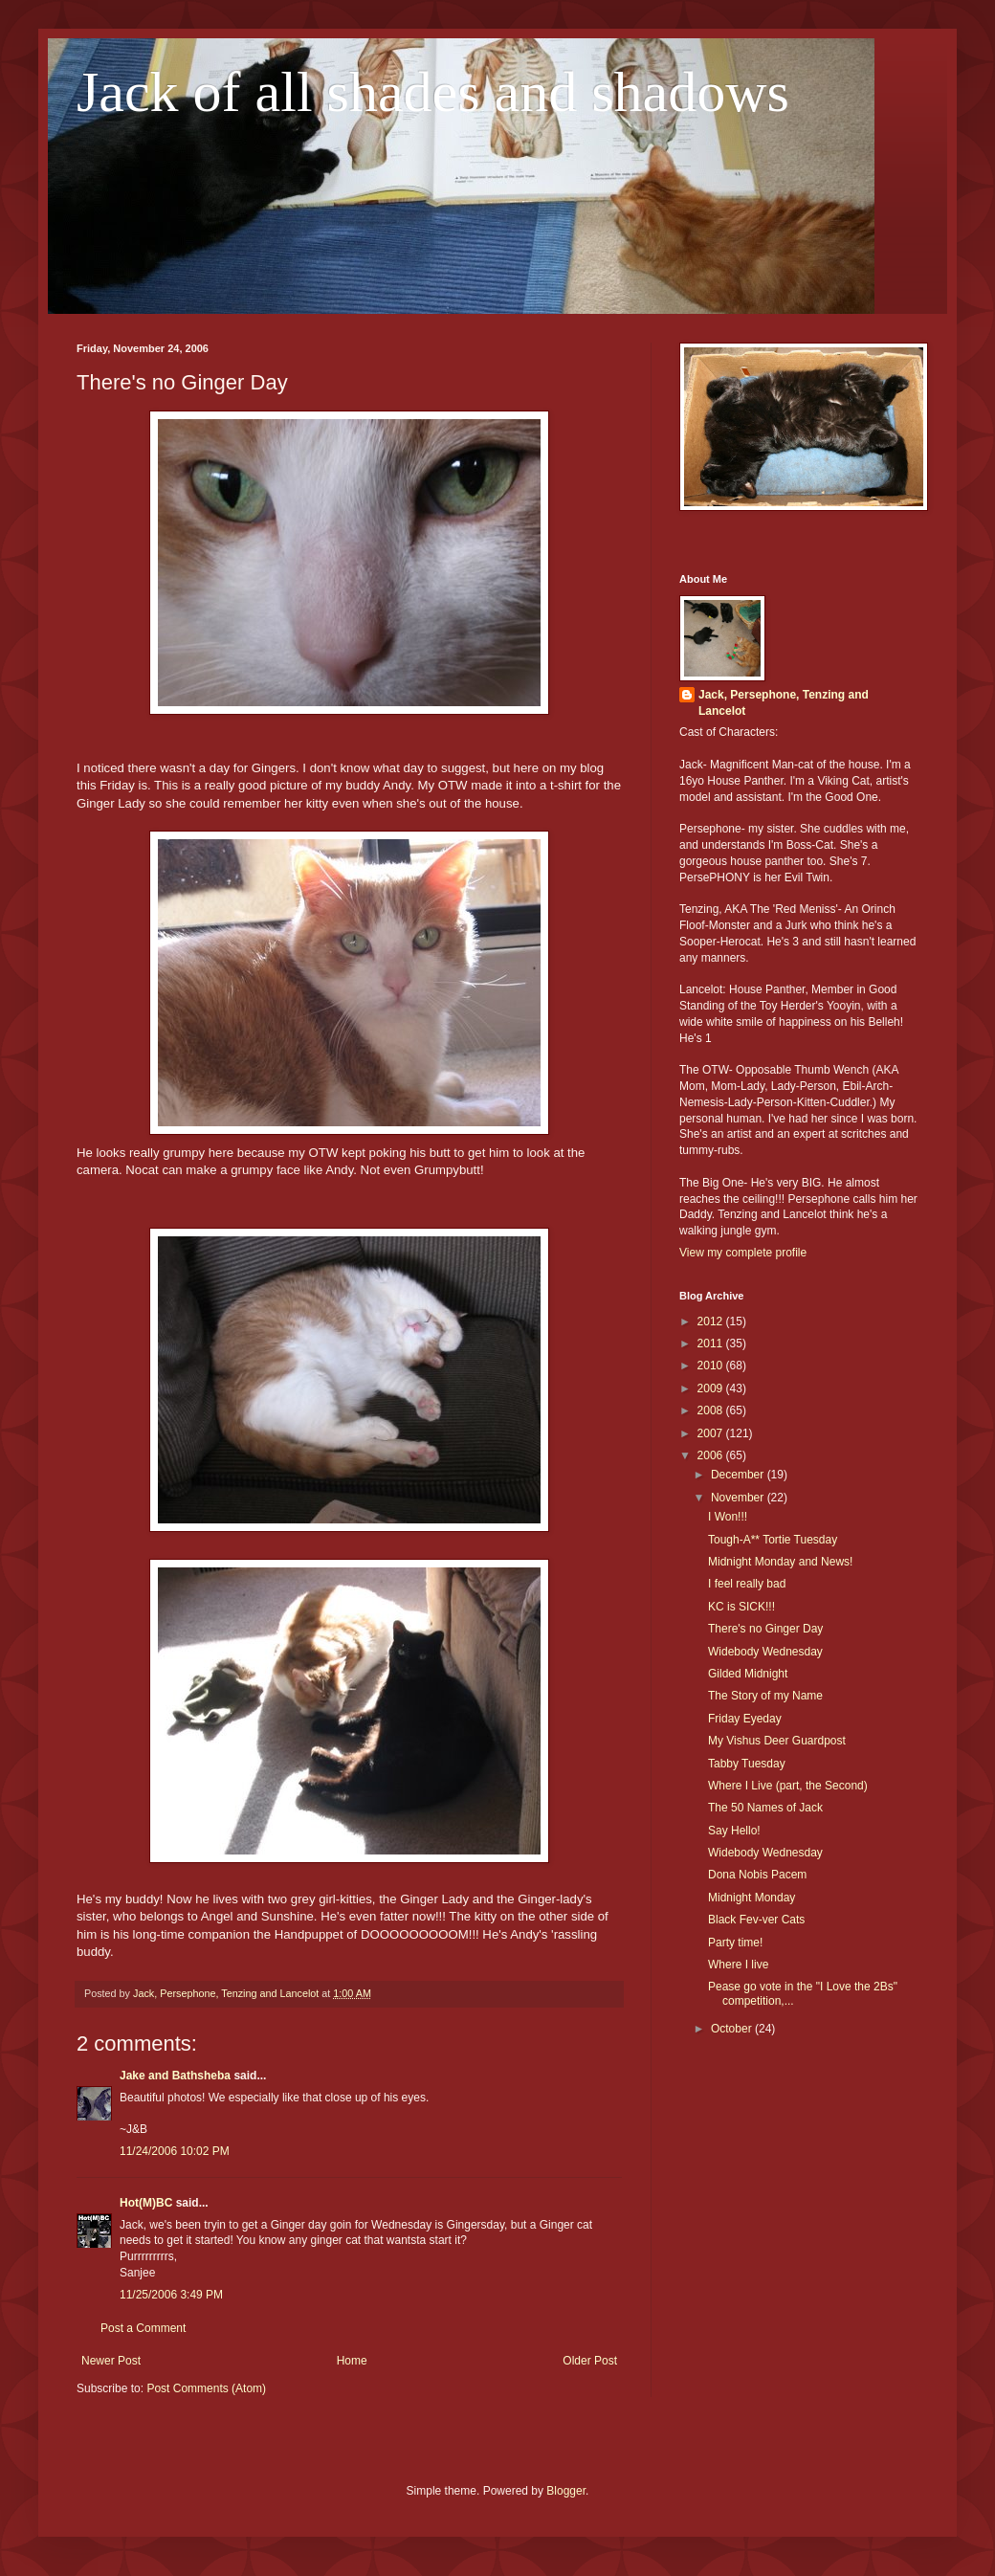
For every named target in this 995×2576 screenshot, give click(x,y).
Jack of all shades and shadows (433, 91)
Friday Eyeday (745, 1718)
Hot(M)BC (146, 2203)
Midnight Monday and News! (780, 1561)
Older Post (590, 2360)
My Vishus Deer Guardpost (777, 1740)
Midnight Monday (751, 1897)
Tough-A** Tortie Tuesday (772, 1539)
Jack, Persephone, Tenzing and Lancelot (783, 703)
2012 (711, 1321)
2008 (711, 1410)
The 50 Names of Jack (765, 1807)
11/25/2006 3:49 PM (171, 2294)
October (733, 2028)
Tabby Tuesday (746, 1763)
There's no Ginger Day (765, 1628)
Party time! (735, 1942)
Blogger (566, 2491)
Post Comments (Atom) (206, 2388)
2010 (711, 1365)
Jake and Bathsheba (175, 2075)
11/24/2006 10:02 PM (175, 2151)
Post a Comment (143, 2328)
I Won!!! (727, 1516)
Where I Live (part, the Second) (788, 1785)
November (739, 1497)
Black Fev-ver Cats (756, 1919)
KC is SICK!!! (741, 1606)
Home (352, 2360)
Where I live (738, 1964)
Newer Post (111, 2360)
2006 (711, 1455)
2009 (711, 1388)
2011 (711, 1343)
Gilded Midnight (747, 1673)
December (739, 1474)
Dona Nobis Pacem (757, 1874)
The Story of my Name (765, 1695)
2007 (711, 1433)
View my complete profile (743, 1252)
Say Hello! (734, 1830)
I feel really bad (746, 1583)
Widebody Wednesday (765, 1651)
